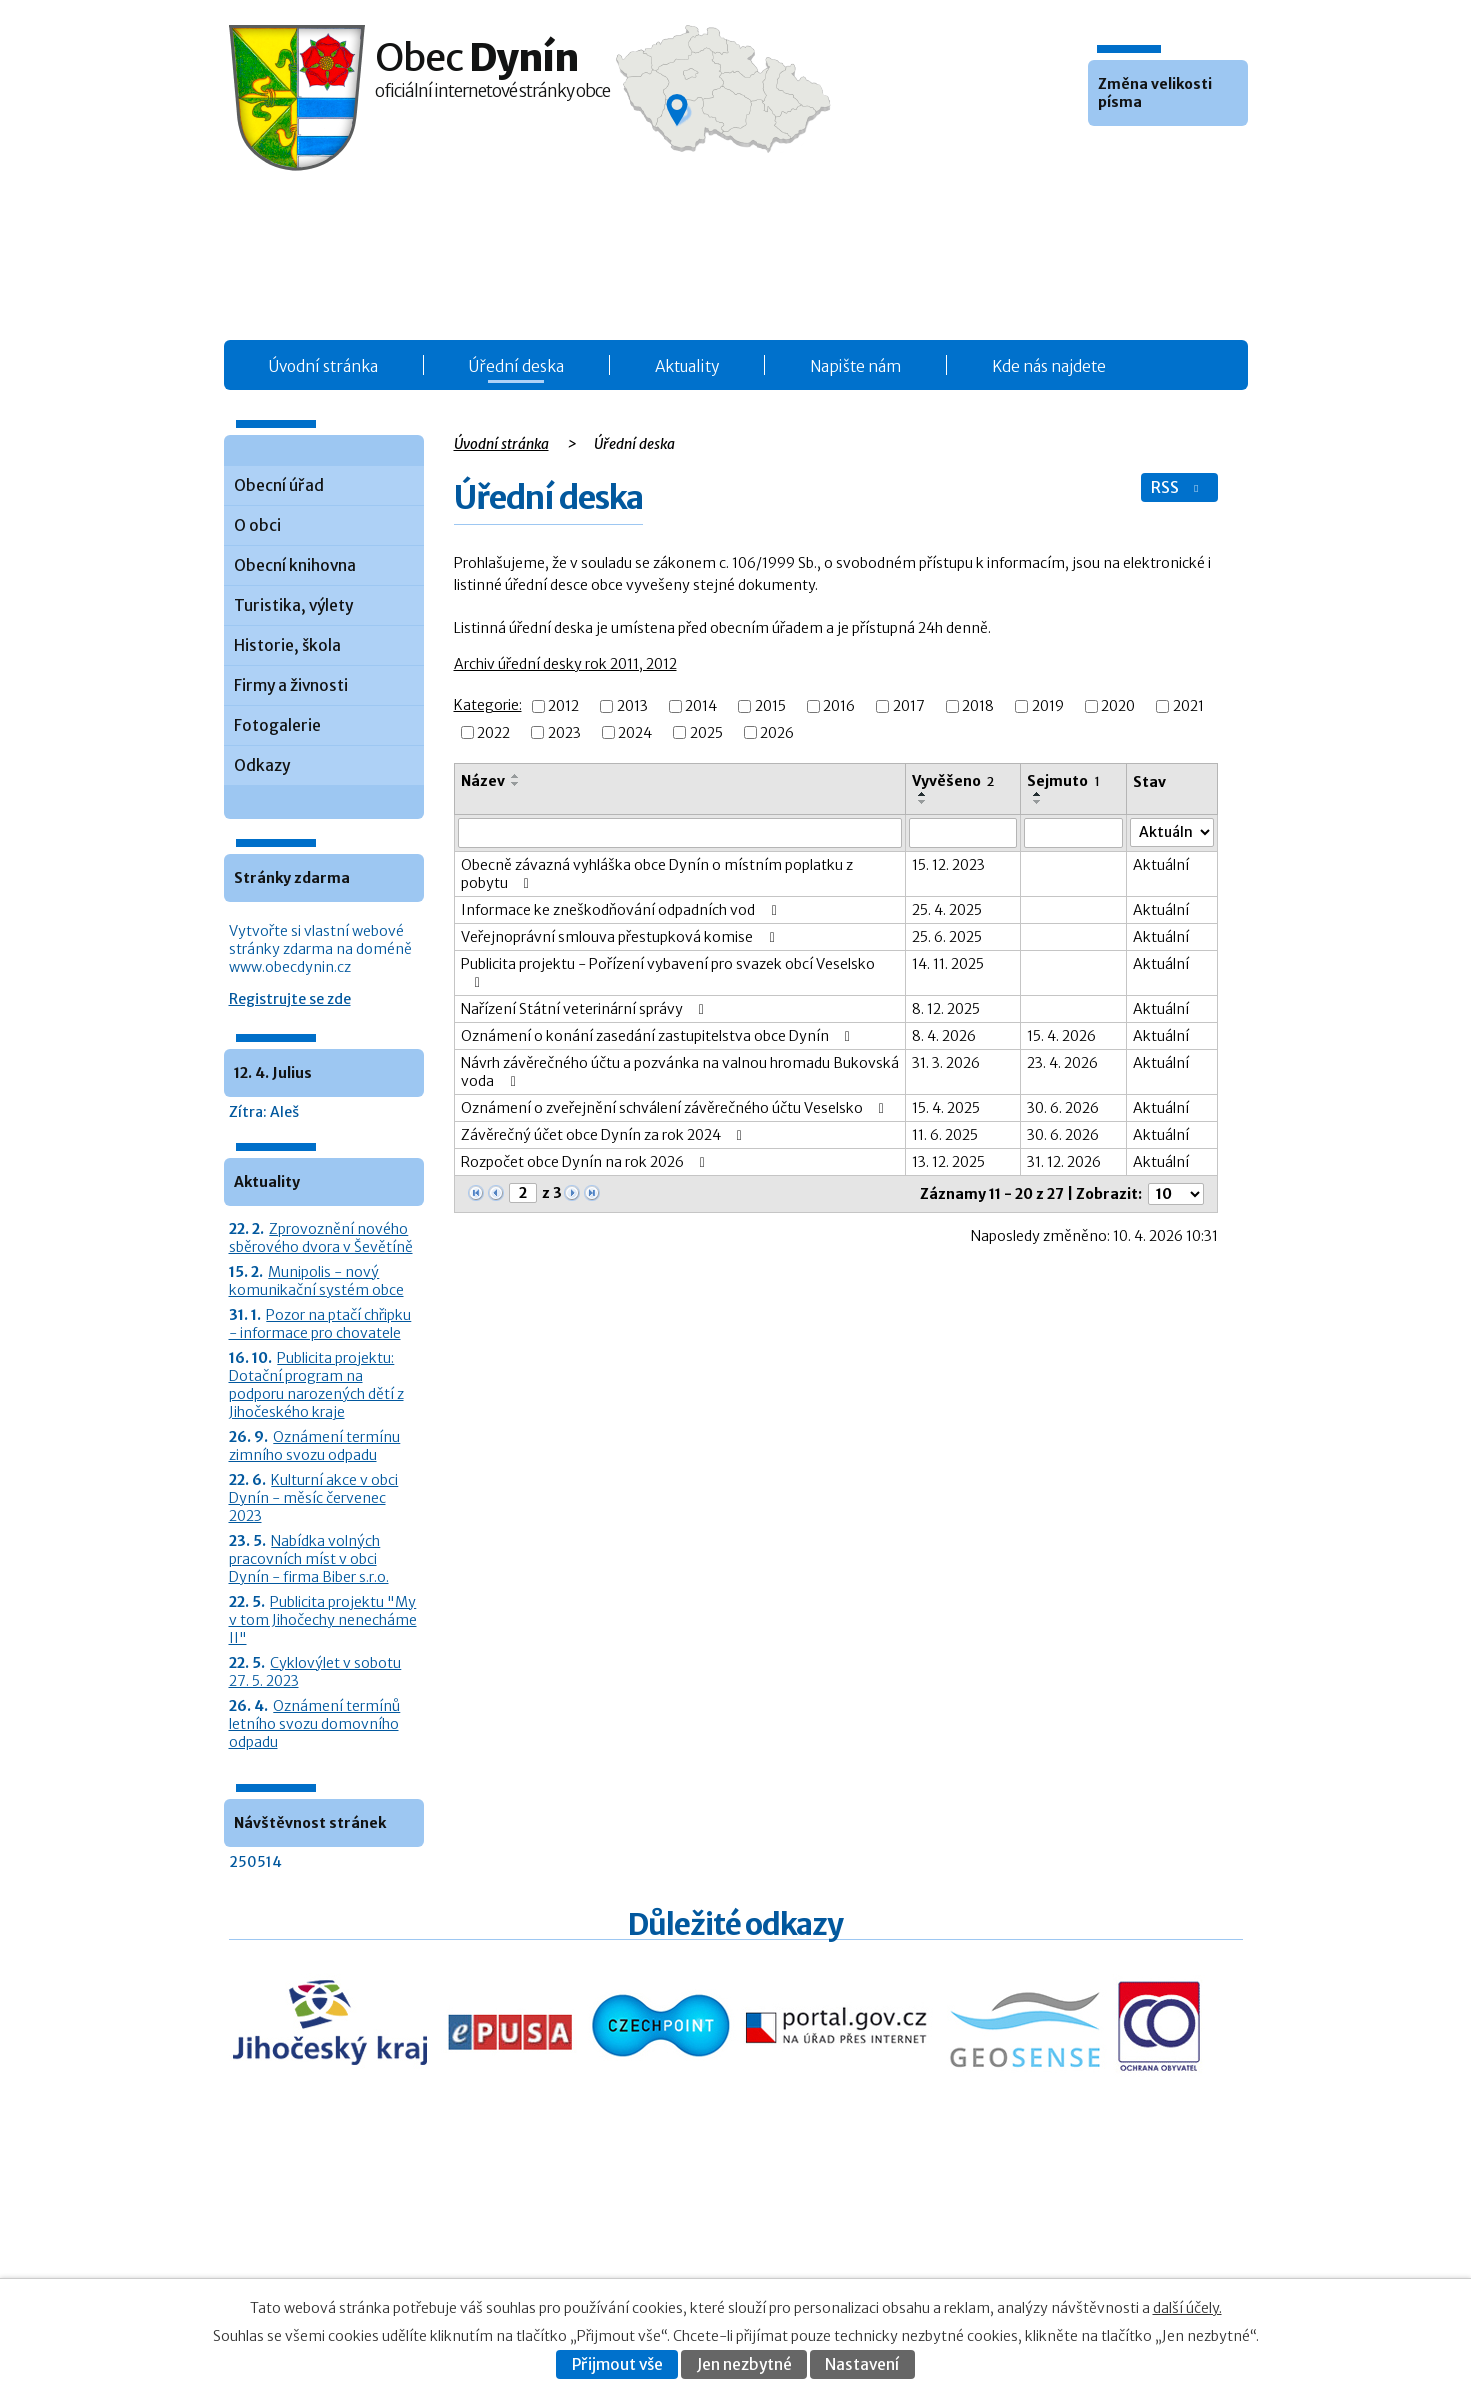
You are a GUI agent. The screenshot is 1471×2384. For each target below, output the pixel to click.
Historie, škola (287, 645)
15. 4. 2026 (1061, 1036)
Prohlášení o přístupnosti (1046, 2257)
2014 (701, 707)
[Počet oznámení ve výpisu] (1176, 1194)
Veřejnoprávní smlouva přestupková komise (621, 937)
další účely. (1187, 2308)
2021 (1188, 707)
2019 (1048, 707)
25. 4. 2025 (947, 910)
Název (483, 781)
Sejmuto (1063, 781)
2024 (635, 733)
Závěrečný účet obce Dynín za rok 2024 (605, 1135)
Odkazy (262, 765)
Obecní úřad (279, 485)
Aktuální (1161, 865)
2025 (706, 733)
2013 (632, 707)
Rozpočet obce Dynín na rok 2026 (586, 1162)
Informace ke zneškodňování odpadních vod (622, 910)
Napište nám (855, 366)
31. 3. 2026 (946, 1063)
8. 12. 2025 (946, 1009)
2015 (770, 707)
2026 (777, 733)
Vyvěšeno (953, 781)
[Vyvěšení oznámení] (963, 833)
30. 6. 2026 (1063, 1108)
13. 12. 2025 (948, 1162)
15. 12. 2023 (948, 865)
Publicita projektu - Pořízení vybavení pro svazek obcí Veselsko (668, 972)
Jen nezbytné (744, 2364)
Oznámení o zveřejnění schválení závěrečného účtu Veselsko (676, 1108)
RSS (1177, 487)
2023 (564, 733)
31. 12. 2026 (1064, 1162)
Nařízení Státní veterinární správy (586, 1009)
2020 (1118, 707)
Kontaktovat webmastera (1086, 2236)
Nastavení (862, 2364)
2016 (839, 707)
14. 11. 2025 (948, 964)
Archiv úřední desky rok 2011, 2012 (565, 664)
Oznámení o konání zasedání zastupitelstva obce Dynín (659, 1036)
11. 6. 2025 (945, 1135)
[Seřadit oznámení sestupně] (516, 784)
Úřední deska (516, 366)
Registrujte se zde (290, 999)
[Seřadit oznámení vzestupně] (516, 776)
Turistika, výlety (293, 605)
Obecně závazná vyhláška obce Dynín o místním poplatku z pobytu (657, 874)
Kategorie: (488, 705)
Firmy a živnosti (291, 685)
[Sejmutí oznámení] (1073, 833)
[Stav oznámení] (1171, 832)
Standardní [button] (1133, 156)
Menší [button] (1106, 156)
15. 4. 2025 (946, 1108)
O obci (257, 525)
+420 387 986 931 (341, 2249)
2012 (563, 707)
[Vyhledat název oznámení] (680, 833)
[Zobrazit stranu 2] (523, 1193)
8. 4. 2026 (944, 1036)
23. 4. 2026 (1062, 1063)
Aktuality (687, 366)
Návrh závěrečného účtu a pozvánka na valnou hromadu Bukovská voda (680, 1072)
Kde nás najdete (1049, 366)
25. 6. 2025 (947, 937)
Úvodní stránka (323, 366)
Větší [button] (1160, 156)
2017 (909, 707)
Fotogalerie (277, 725)
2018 (978, 707)
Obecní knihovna (295, 565)
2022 (493, 733)
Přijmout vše (617, 2364)
